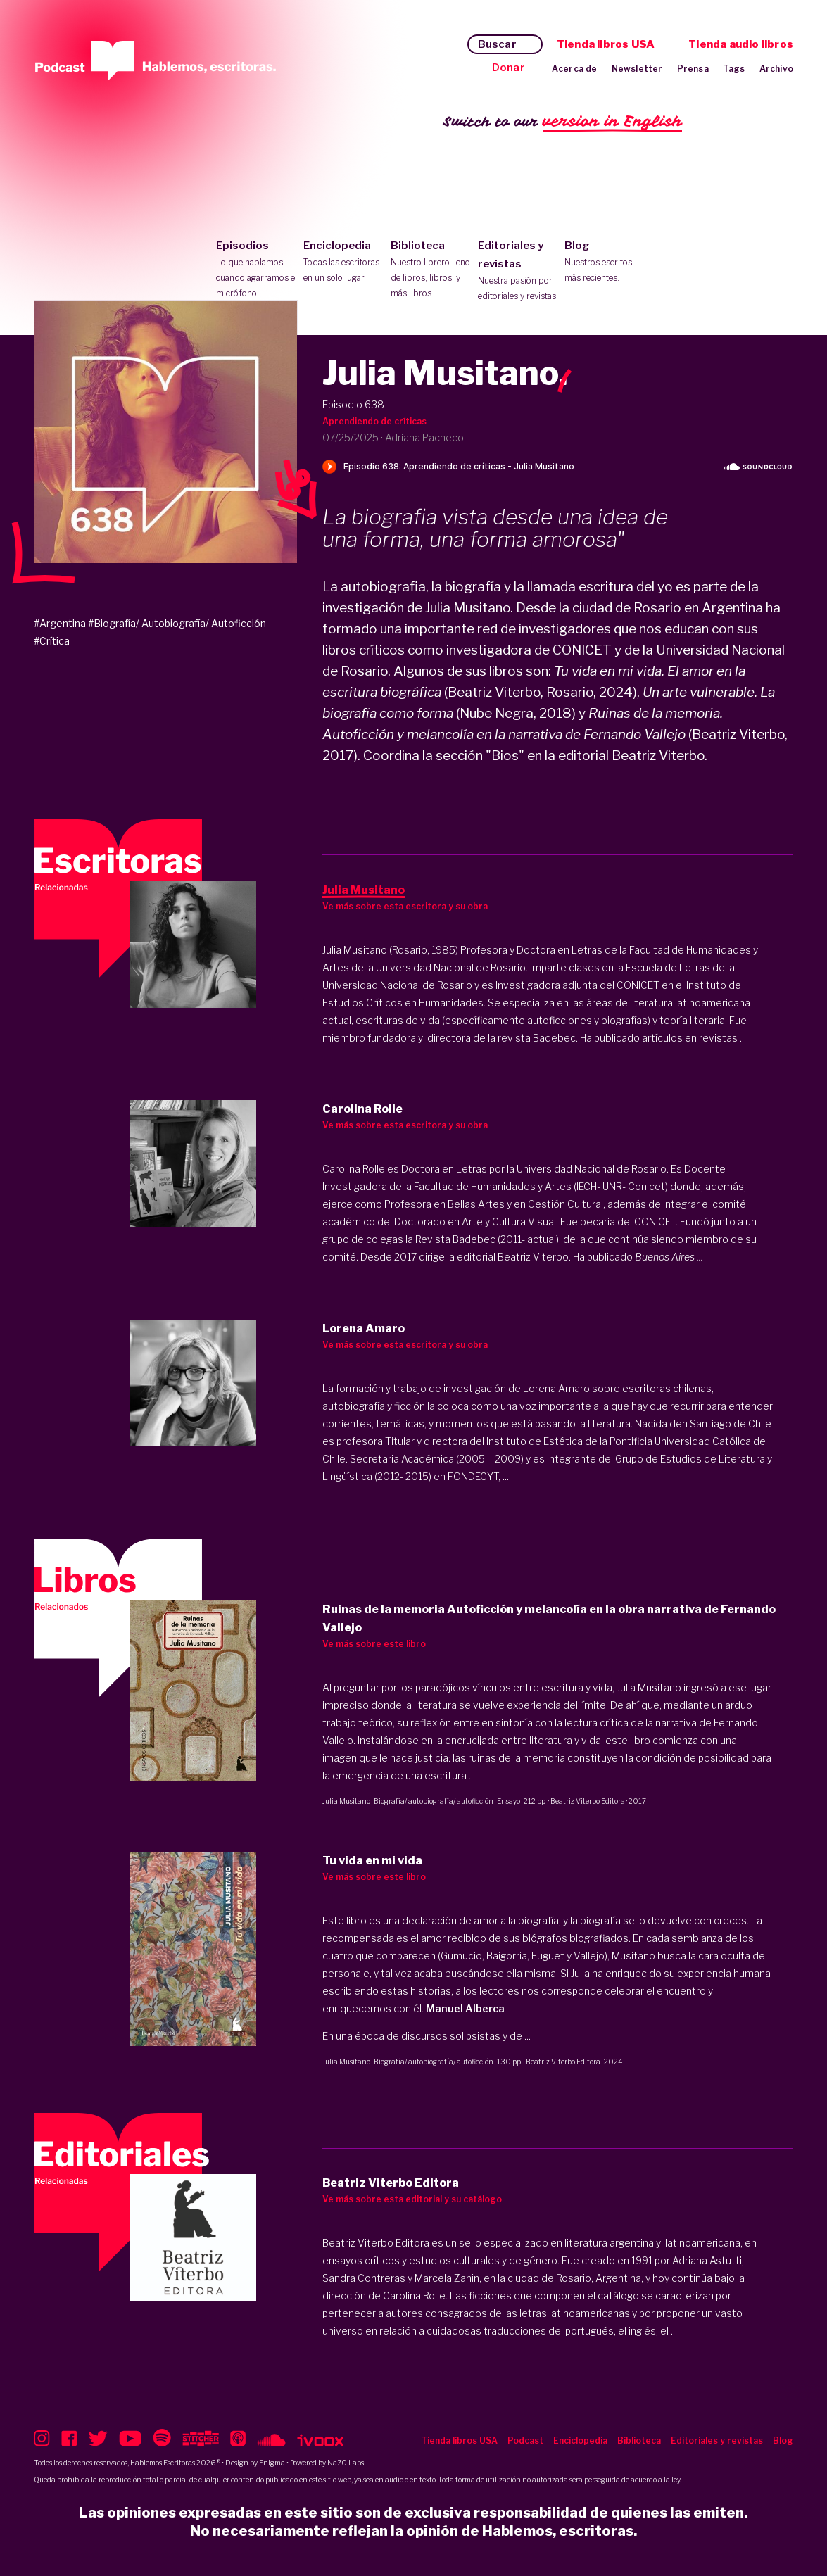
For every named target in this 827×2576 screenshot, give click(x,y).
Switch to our (562, 122)
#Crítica (52, 641)
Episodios (256, 270)
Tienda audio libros (740, 44)
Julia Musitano (346, 1801)
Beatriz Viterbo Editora (587, 1801)
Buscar (497, 44)
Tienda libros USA (606, 44)
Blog (604, 262)
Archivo (776, 68)
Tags (734, 68)
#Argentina (60, 623)
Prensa (693, 68)
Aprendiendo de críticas (374, 421)
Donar (508, 67)
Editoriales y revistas (518, 271)
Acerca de (575, 68)
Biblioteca (431, 270)
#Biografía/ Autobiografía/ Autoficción (177, 623)
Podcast (525, 2440)
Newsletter (637, 68)
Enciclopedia (343, 262)
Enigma (272, 2462)
